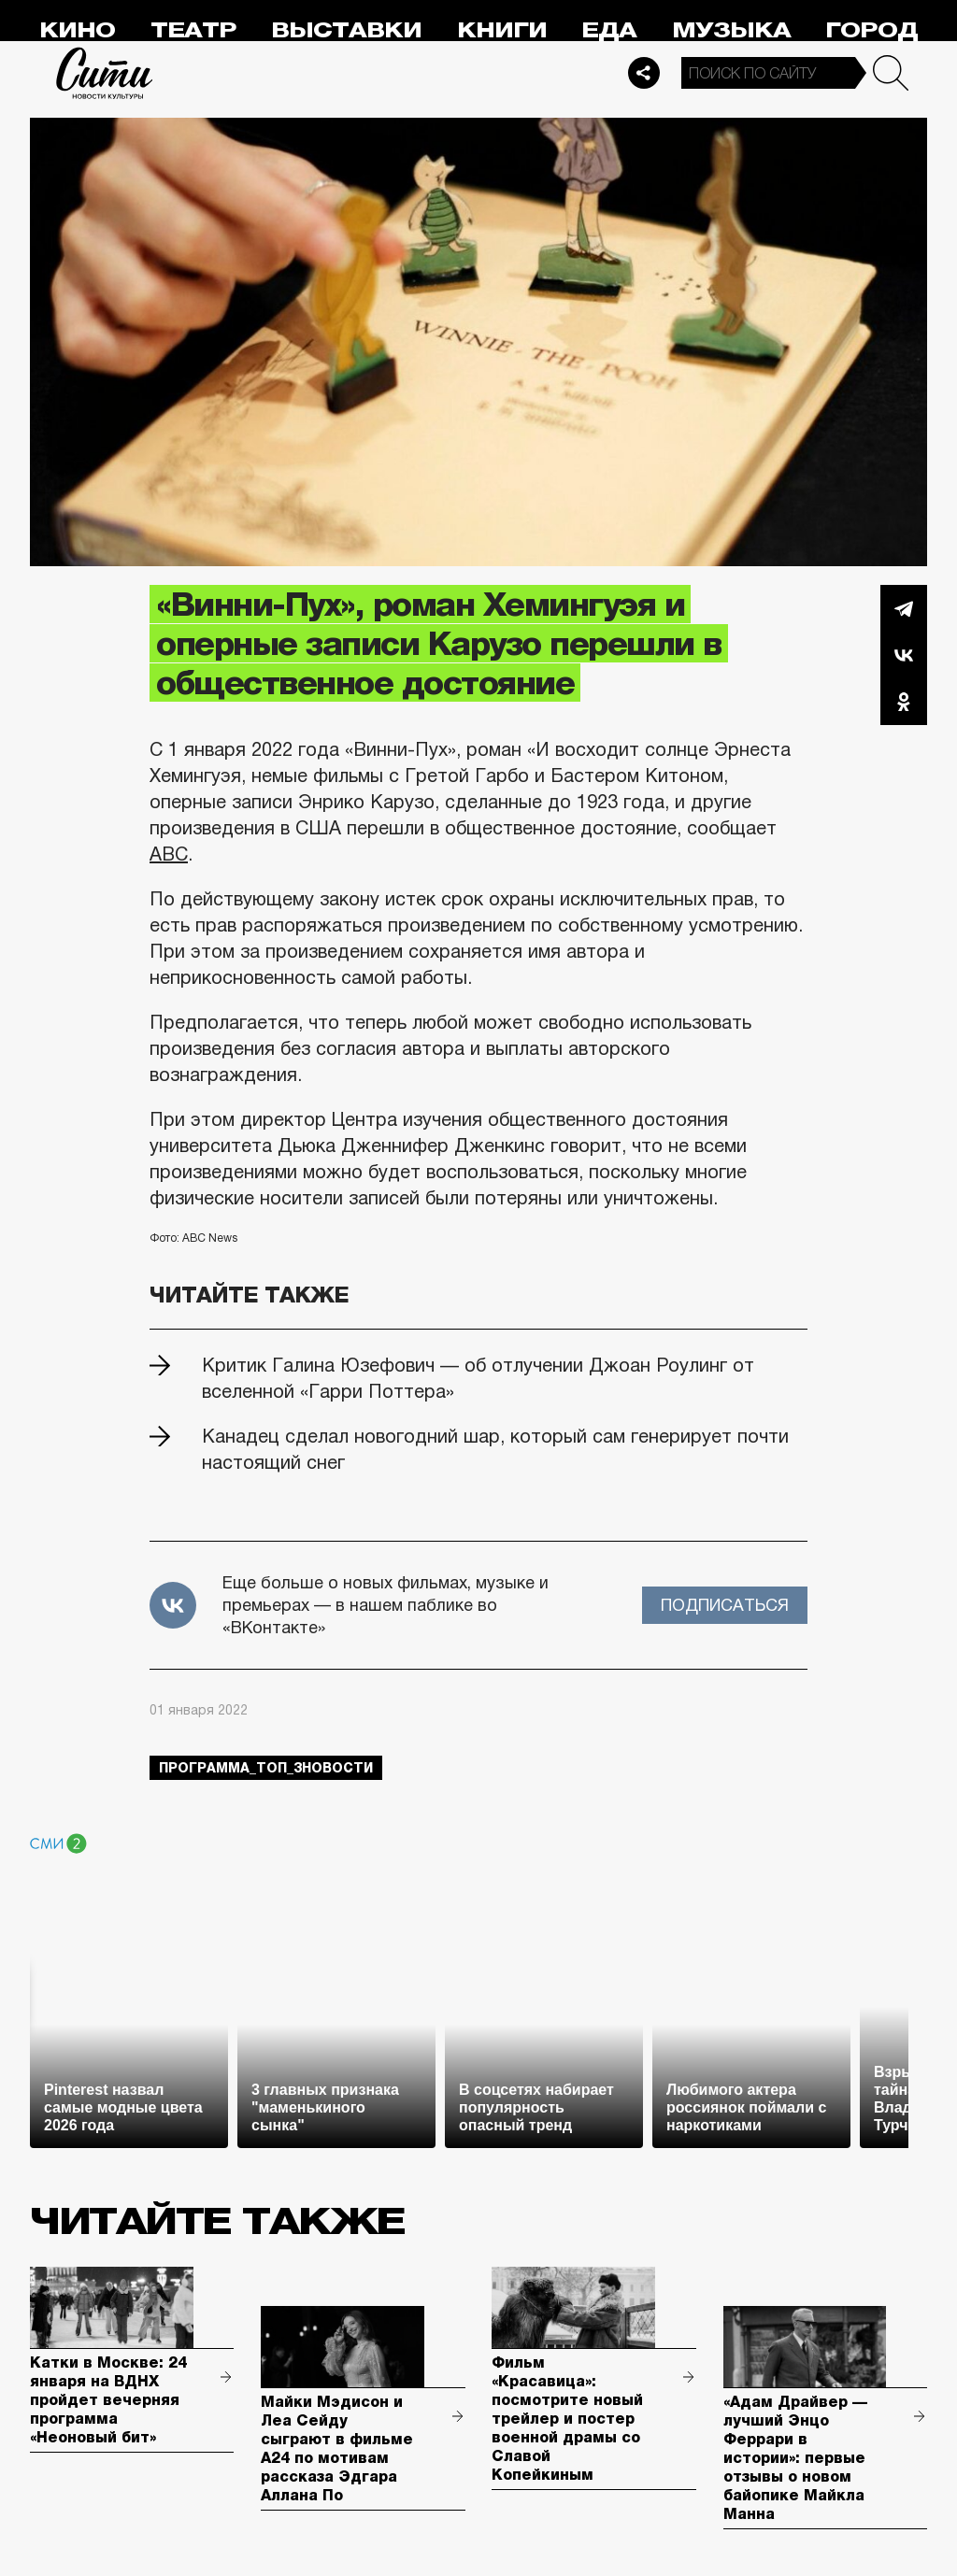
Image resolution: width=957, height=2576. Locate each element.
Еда (608, 30)
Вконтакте (903, 655)
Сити (104, 73)
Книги (502, 30)
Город (871, 30)
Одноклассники (903, 701)
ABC (169, 854)
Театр (193, 30)
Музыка (731, 30)
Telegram (903, 608)
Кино (77, 30)
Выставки (346, 30)
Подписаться (725, 1605)
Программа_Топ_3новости (266, 1767)
